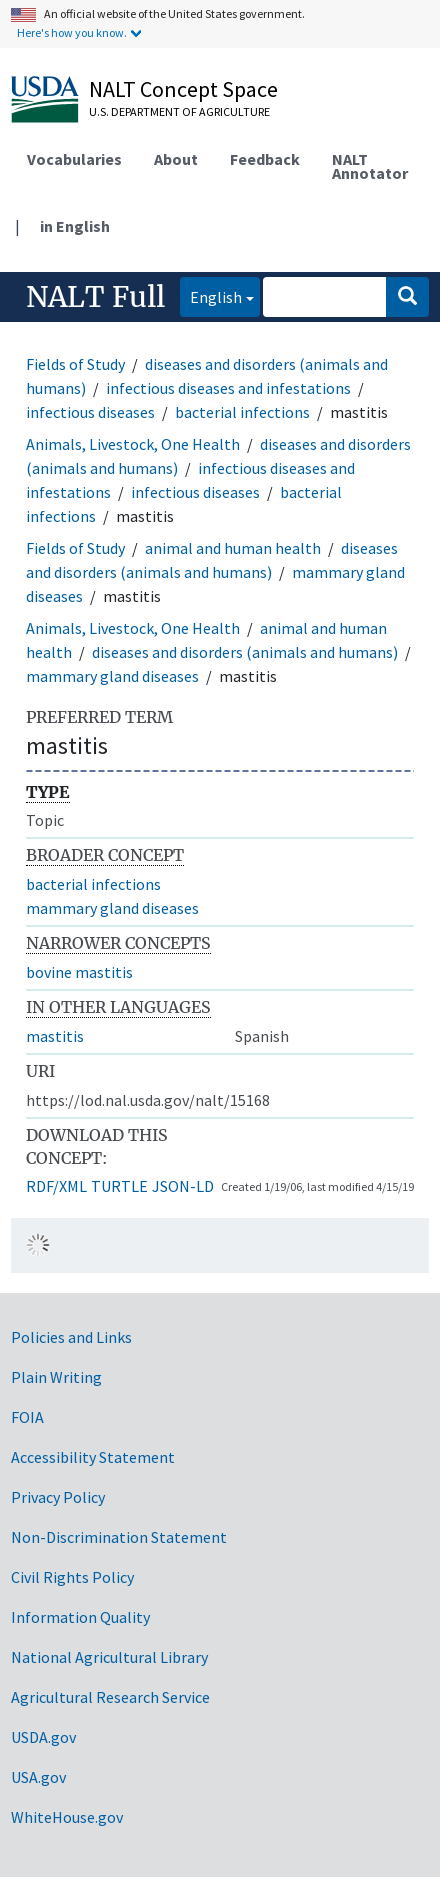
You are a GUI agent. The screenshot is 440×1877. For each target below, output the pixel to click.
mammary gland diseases (112, 676)
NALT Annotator (370, 166)
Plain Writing (56, 1377)
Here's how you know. (72, 32)
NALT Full (95, 297)
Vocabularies (74, 159)
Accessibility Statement (93, 1457)
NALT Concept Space (183, 89)
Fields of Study (75, 364)
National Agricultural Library (109, 1657)
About (176, 159)
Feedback (265, 159)
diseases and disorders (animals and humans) (245, 652)
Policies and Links (71, 1337)
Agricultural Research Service (110, 1697)
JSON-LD (183, 1186)
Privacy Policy (58, 1497)
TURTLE (119, 1186)
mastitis (55, 1036)
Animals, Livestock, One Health (133, 444)
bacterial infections (242, 412)
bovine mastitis (79, 972)
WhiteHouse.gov (67, 1817)
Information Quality (80, 1617)
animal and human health (233, 548)
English (211, 295)
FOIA (27, 1417)
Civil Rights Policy (72, 1577)
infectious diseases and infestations (228, 388)
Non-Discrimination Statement (119, 1537)
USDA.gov (43, 1737)
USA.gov (38, 1777)
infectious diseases (90, 412)
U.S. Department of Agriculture (179, 111)
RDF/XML (56, 1186)
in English (75, 226)
